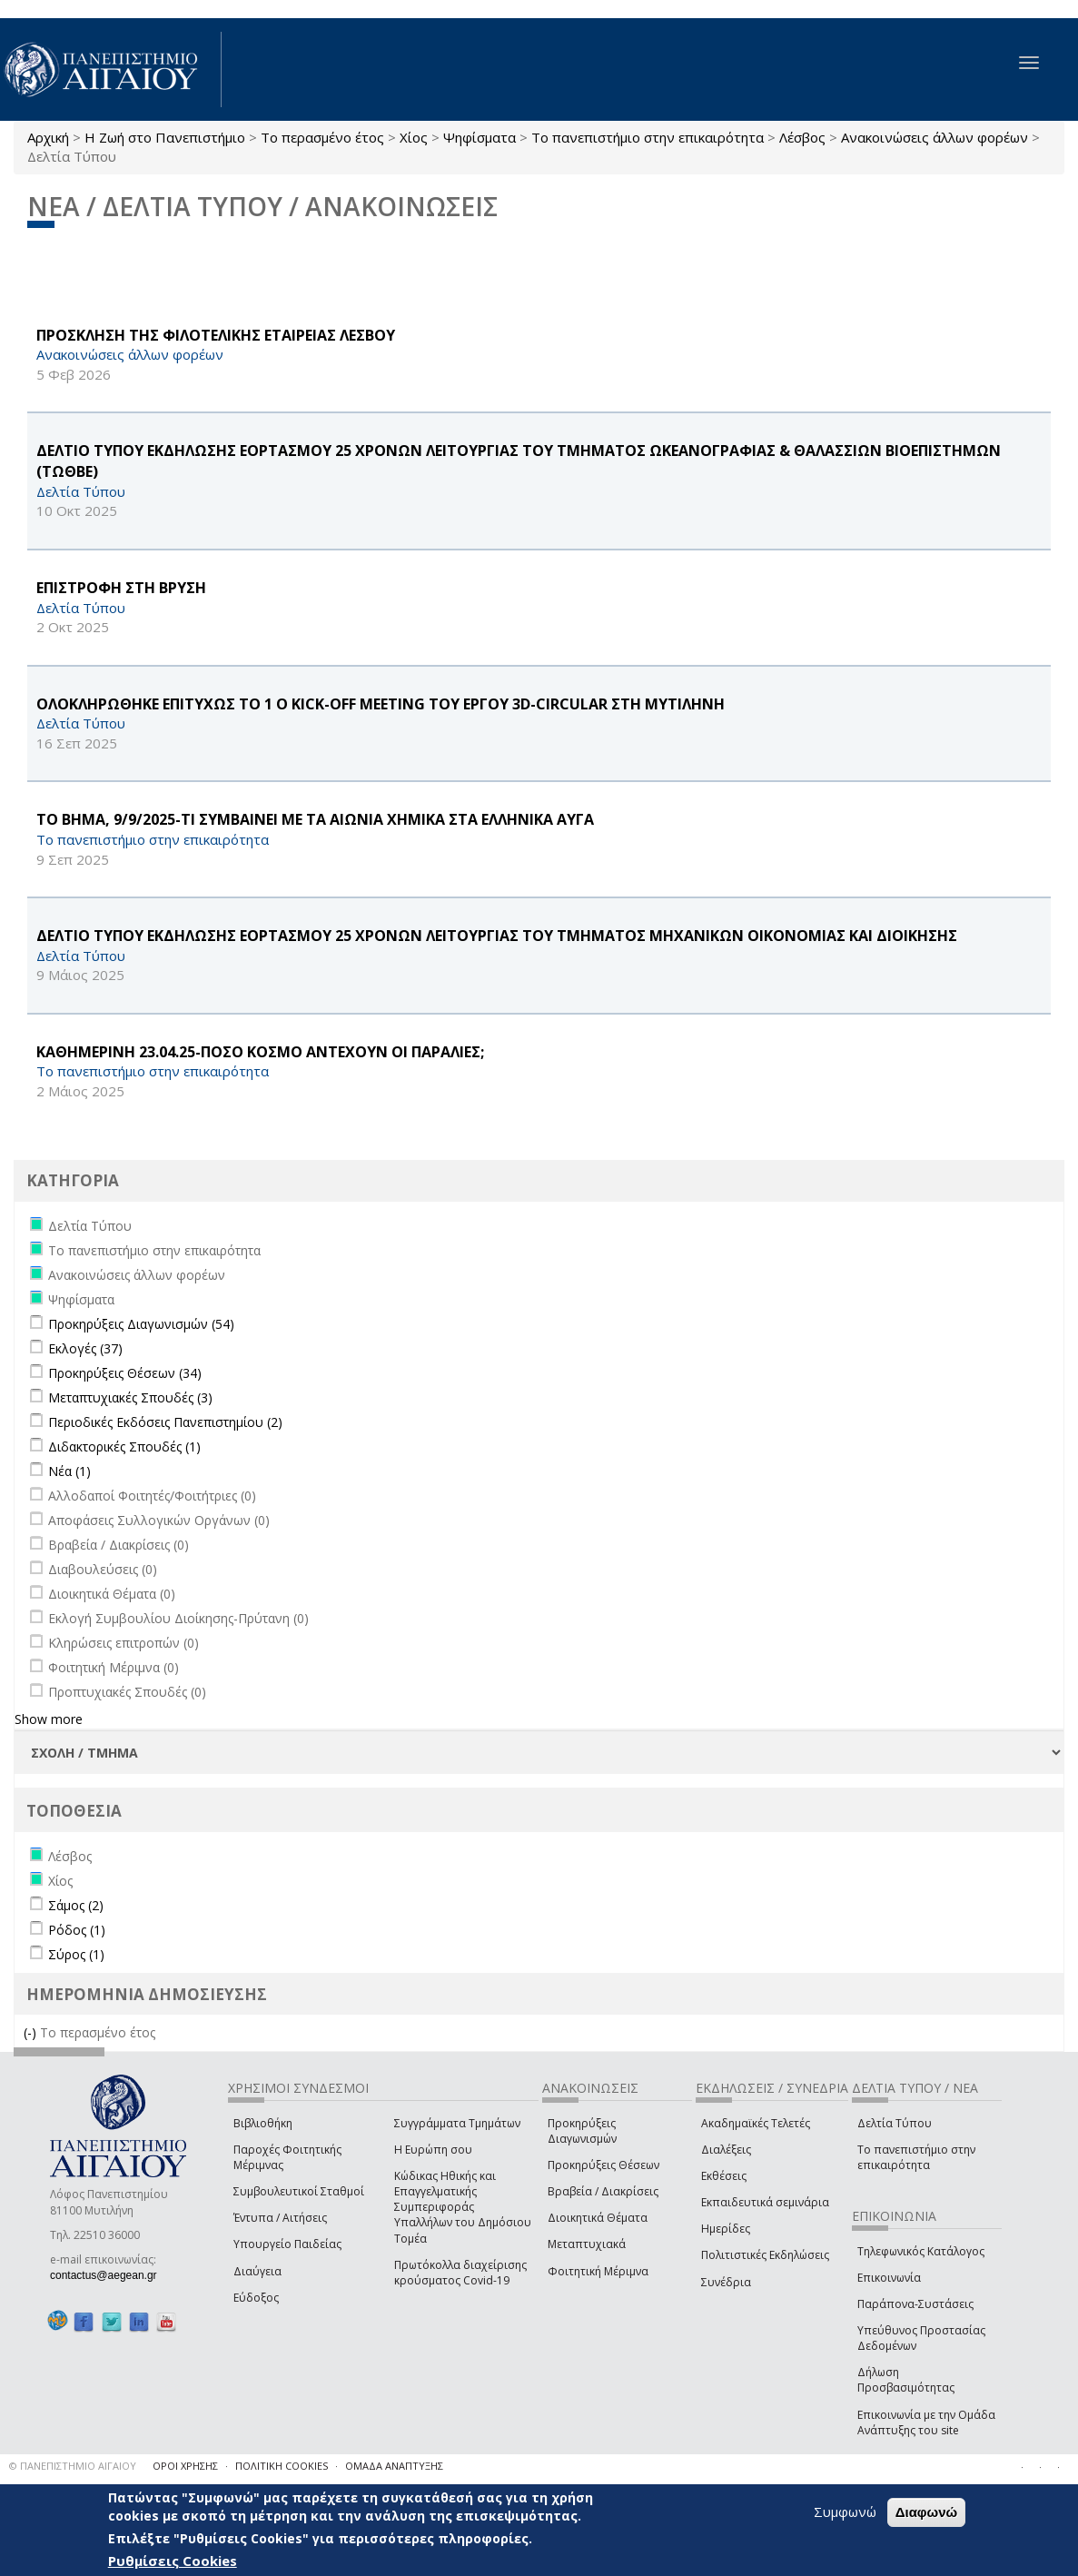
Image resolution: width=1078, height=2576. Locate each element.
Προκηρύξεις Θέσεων (603, 2165)
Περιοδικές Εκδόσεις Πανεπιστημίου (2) (165, 1422)
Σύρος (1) (76, 1954)
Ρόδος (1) (76, 1929)
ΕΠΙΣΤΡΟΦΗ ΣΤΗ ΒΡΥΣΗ (121, 588)
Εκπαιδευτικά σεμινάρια (765, 2202)
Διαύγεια (257, 2271)
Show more (49, 1719)
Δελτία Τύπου (894, 2123)
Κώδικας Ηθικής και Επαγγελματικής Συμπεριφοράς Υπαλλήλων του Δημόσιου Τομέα (462, 2207)
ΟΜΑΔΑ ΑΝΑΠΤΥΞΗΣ (394, 2465)
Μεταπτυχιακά (587, 2244)
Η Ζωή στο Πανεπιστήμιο (164, 137)
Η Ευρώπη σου (433, 2149)
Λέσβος (802, 137)
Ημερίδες (725, 2228)
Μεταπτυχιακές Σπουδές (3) (130, 1397)
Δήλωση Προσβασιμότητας (905, 2379)
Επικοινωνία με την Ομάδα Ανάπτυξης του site (926, 2422)
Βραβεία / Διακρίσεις (603, 2191)
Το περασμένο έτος (322, 137)
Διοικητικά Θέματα (598, 2217)
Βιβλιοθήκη (262, 2123)
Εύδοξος (256, 2297)
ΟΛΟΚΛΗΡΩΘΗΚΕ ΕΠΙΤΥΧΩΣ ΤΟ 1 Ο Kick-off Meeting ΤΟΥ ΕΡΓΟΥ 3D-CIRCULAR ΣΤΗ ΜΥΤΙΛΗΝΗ (380, 704)
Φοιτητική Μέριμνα (598, 2271)
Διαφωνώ (926, 2512)
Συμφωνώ (845, 2511)
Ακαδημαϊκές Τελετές (755, 2123)
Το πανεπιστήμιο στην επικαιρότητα (647, 137)
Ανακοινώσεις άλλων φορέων (934, 137)
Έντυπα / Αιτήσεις (280, 2217)
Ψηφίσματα (479, 137)
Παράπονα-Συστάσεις (915, 2304)
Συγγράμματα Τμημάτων (457, 2123)
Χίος (414, 137)
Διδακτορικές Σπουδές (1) (124, 1446)
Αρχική (48, 137)
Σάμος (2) (76, 1905)
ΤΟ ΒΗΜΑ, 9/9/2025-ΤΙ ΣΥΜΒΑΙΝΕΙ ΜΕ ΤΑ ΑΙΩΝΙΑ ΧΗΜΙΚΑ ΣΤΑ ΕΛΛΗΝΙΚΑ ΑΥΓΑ (315, 819)
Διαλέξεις (726, 2149)
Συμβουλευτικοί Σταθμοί (298, 2191)
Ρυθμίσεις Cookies (172, 2560)
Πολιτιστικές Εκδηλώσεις (765, 2255)
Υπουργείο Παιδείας (287, 2244)
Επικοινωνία (889, 2277)
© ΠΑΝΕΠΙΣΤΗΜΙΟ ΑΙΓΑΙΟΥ (72, 2465)
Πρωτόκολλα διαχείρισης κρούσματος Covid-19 (460, 2272)
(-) (32, 2032)
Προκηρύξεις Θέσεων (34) (125, 1373)
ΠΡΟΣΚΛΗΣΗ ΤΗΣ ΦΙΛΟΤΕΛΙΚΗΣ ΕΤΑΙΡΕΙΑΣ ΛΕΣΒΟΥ (215, 335)
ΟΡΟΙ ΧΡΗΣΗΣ (185, 2465)
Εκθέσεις (724, 2176)
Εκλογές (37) (85, 1348)
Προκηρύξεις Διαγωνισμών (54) (141, 1324)
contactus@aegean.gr (109, 2275)
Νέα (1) (69, 1471)
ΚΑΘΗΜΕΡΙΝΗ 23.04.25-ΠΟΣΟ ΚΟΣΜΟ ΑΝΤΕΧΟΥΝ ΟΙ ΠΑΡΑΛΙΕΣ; (260, 1052)
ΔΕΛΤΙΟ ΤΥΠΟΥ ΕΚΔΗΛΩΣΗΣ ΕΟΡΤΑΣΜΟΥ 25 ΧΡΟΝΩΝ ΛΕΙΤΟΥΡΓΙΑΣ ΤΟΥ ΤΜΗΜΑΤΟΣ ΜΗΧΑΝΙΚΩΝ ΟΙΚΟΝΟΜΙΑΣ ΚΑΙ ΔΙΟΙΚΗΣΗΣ (496, 936)
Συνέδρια (726, 2282)
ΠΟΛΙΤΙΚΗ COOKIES (281, 2465)
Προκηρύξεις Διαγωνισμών (582, 2130)
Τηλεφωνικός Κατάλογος (920, 2251)
